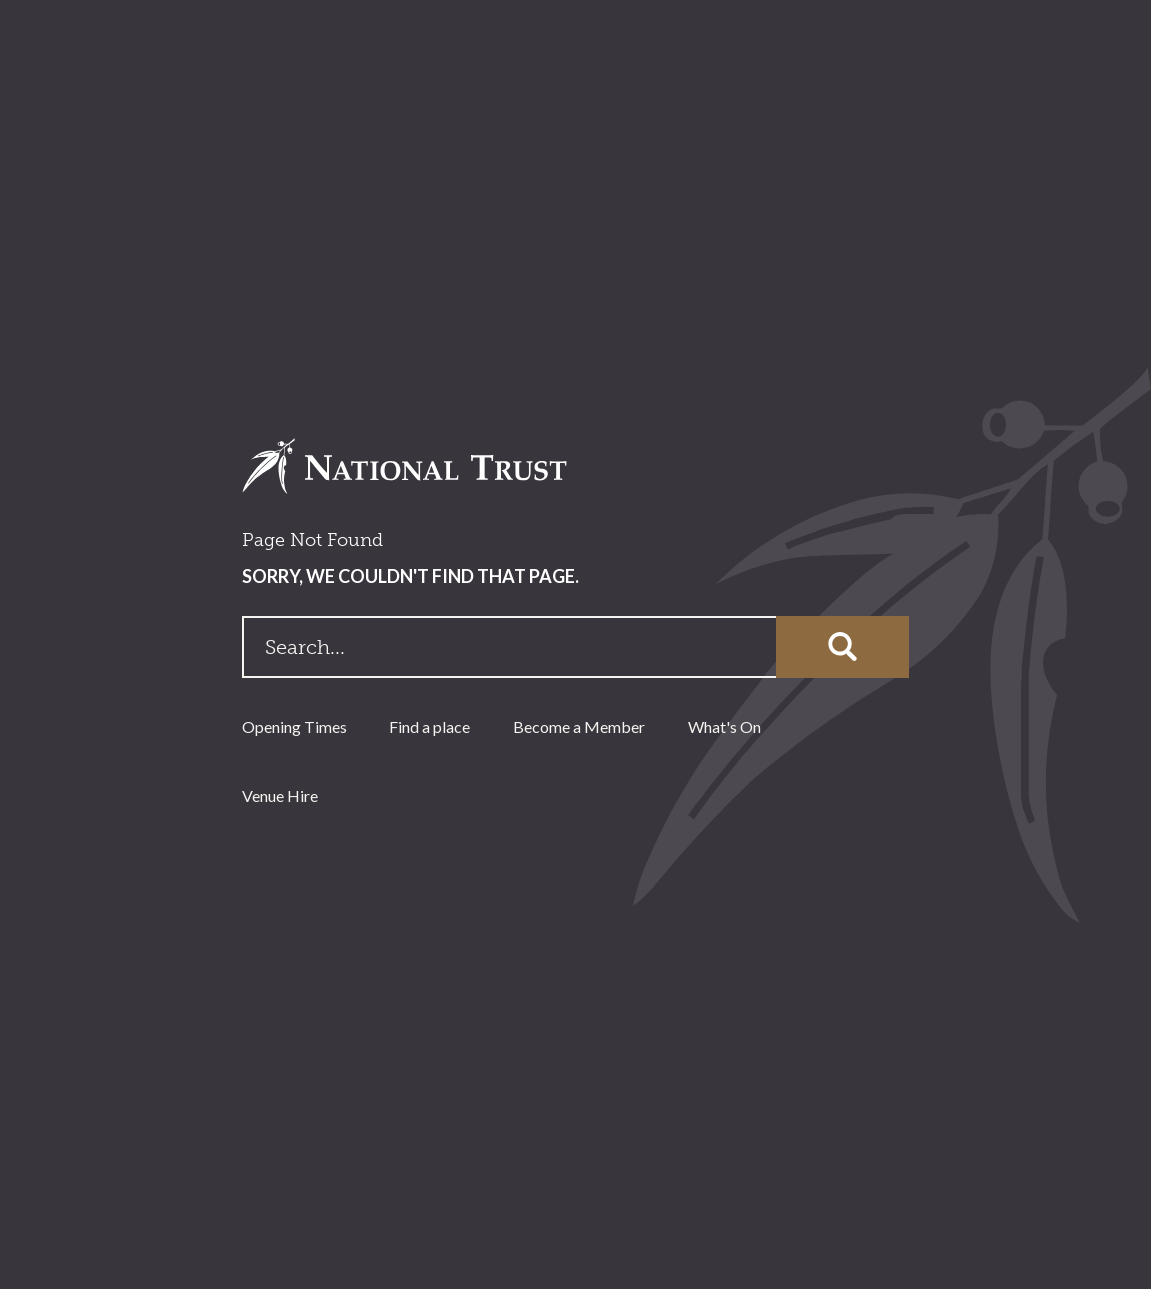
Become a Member (579, 726)
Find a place (429, 726)
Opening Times (294, 726)
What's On (724, 726)
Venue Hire (280, 795)
